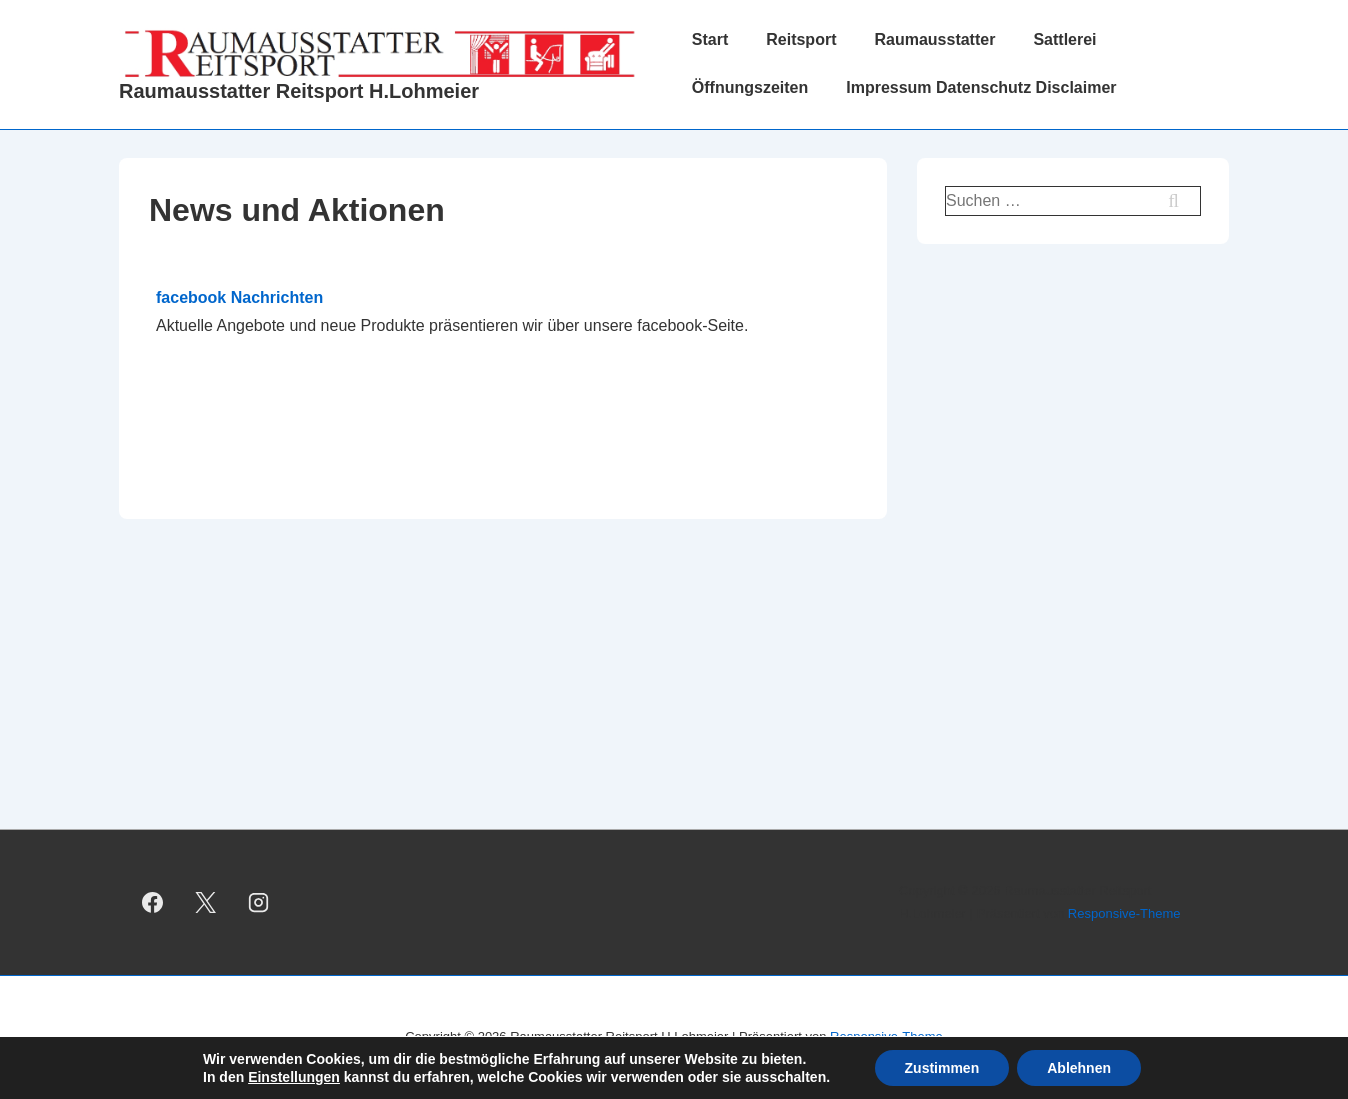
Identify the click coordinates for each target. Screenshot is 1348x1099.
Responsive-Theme (1124, 913)
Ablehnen (1079, 1068)
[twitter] (206, 903)
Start (710, 39)
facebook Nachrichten (239, 297)
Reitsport (801, 39)
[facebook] (153, 903)
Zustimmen (942, 1068)
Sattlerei (1064, 39)
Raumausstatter (934, 39)
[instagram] (259, 903)
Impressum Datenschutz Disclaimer (981, 87)
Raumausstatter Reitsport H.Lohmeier (299, 91)
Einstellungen (294, 1077)
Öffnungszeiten (750, 87)
